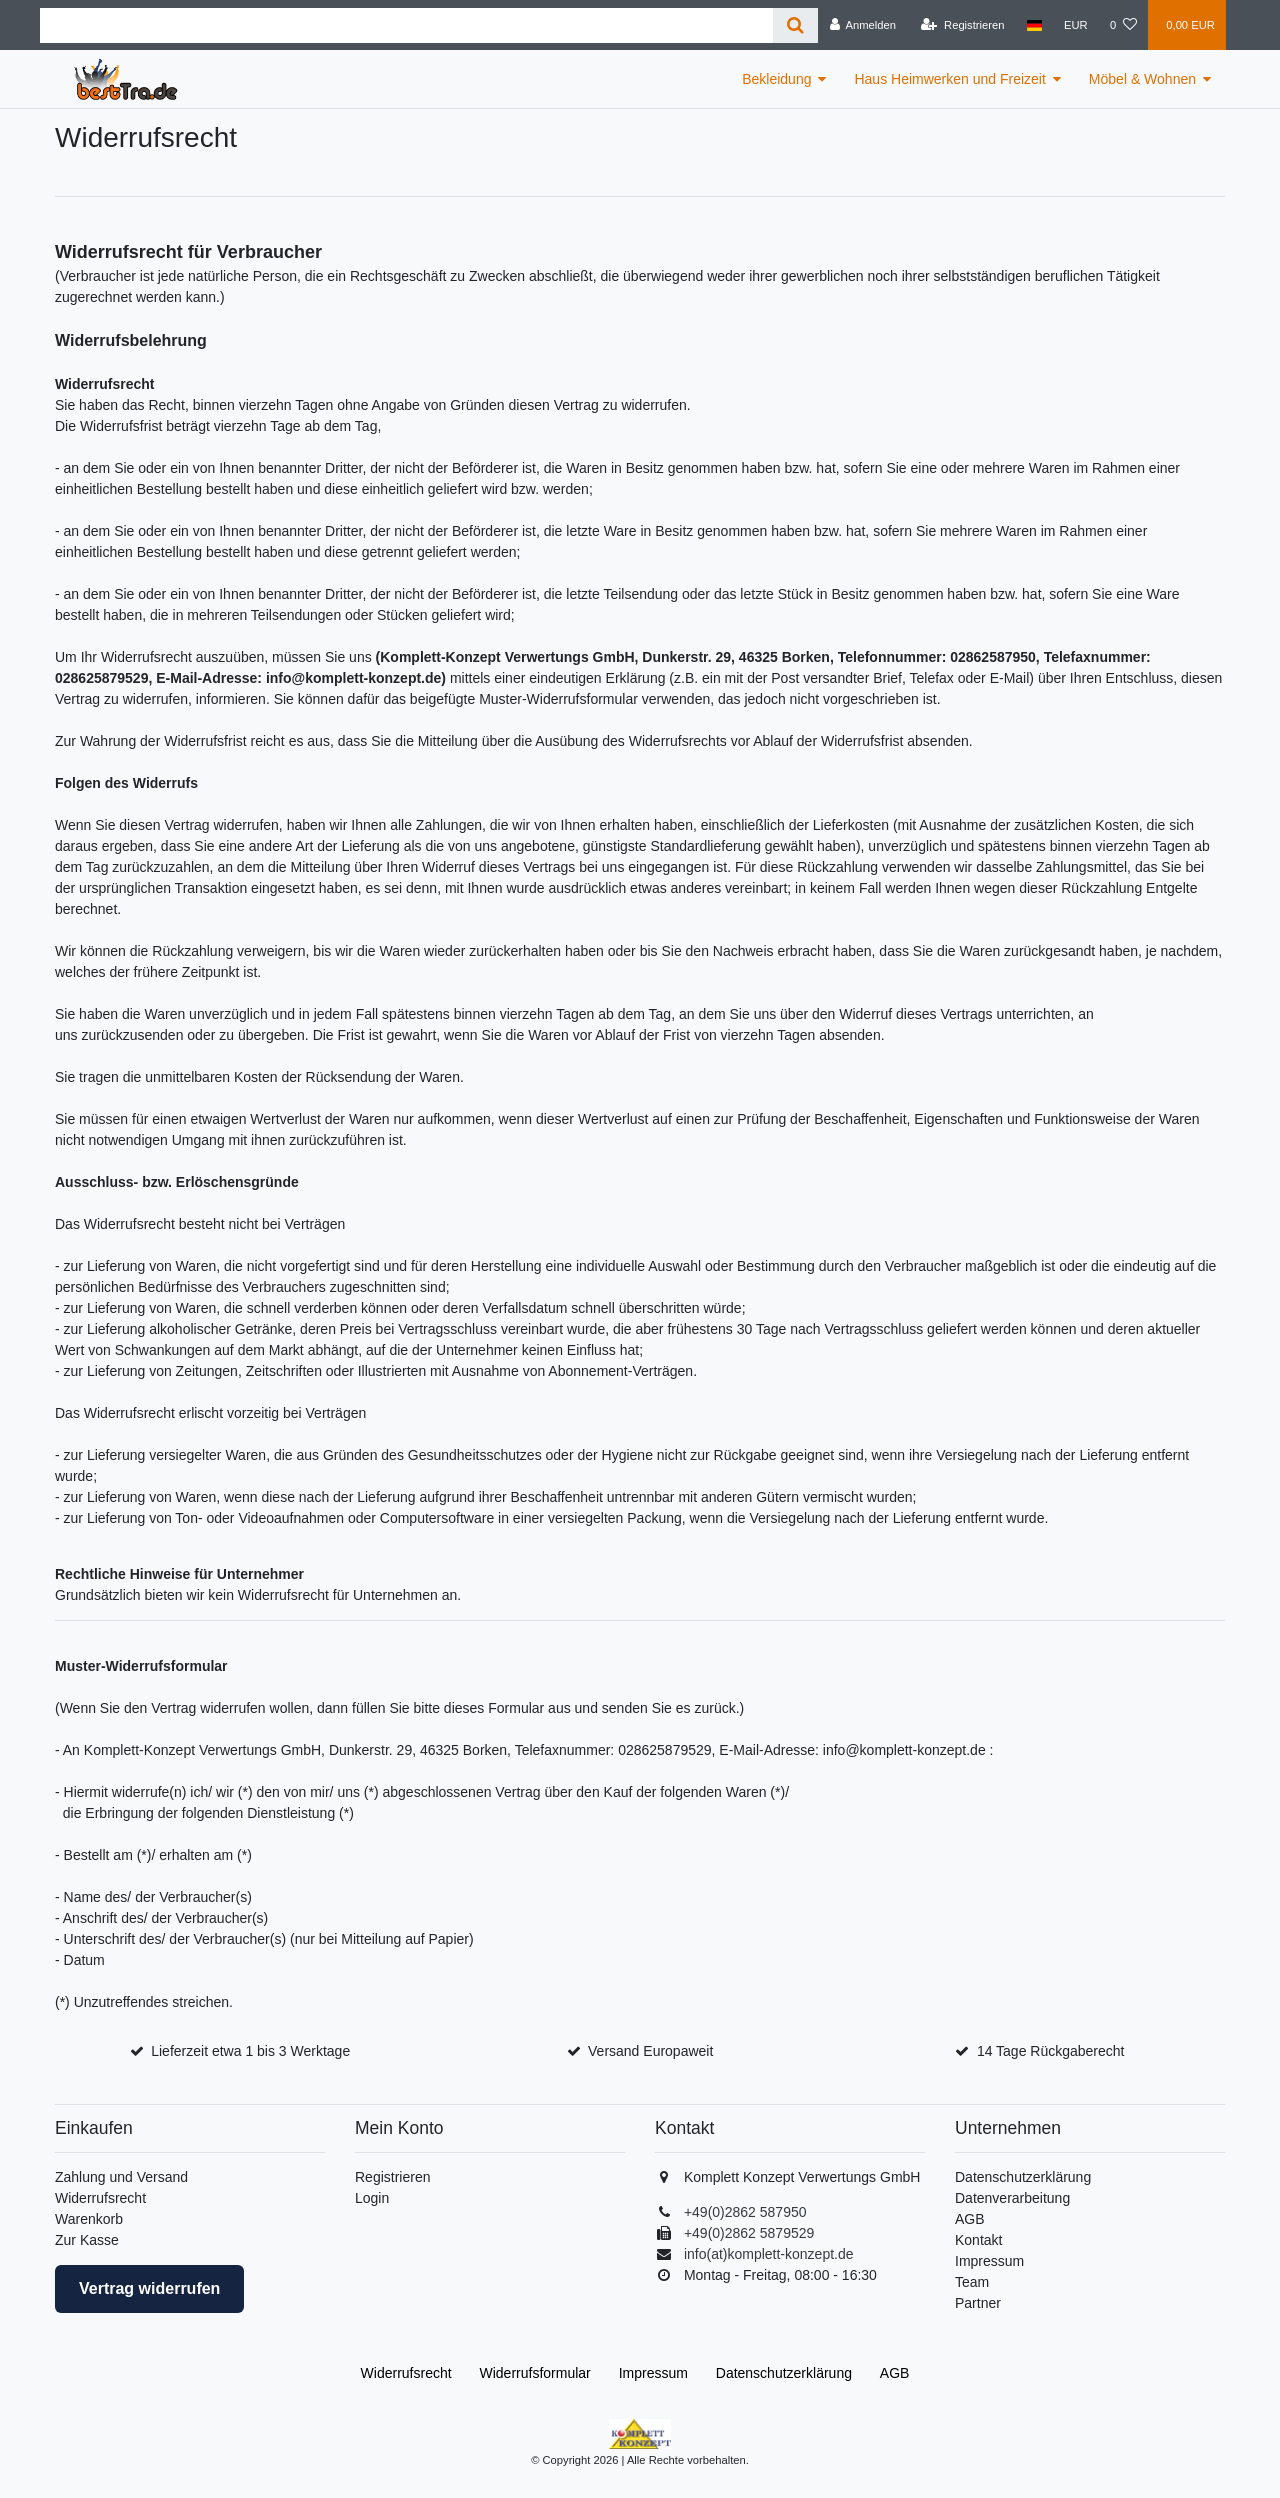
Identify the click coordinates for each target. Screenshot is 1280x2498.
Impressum (989, 2261)
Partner (978, 2303)
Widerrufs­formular (535, 2373)
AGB (970, 2219)
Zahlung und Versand (121, 2177)
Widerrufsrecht (100, 2198)
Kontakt (978, 2240)
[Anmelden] (862, 25)
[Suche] (795, 25)
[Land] (1034, 25)
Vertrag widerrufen (149, 2288)
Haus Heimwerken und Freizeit (949, 79)
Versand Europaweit (650, 2051)
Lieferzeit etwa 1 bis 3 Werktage (250, 2051)
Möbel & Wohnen (1142, 79)
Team (972, 2282)
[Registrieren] (962, 25)
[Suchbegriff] (406, 25)
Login (372, 2198)
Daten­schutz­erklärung (784, 2373)
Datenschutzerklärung (1023, 2177)
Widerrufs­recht (406, 2373)
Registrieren (392, 2177)
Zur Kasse (87, 2240)
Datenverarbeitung (1012, 2198)
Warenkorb (89, 2219)
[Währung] (1076, 25)
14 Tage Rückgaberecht (1051, 2051)
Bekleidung (776, 79)
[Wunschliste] (1123, 25)
